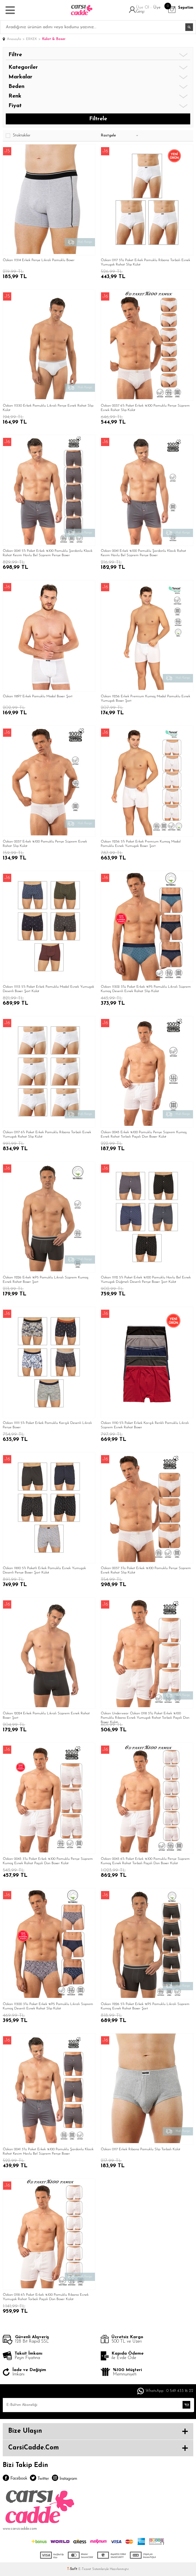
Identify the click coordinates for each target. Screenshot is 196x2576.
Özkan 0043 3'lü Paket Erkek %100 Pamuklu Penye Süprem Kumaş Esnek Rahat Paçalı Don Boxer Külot (48, 1861)
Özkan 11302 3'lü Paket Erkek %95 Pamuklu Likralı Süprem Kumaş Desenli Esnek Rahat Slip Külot (146, 989)
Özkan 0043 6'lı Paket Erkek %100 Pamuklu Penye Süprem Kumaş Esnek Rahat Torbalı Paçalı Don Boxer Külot (145, 1861)
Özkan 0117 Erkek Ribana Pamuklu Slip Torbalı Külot (140, 2149)
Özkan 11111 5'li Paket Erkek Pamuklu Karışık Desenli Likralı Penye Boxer (47, 1425)
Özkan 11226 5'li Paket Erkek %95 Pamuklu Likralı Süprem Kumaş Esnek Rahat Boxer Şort (145, 2006)
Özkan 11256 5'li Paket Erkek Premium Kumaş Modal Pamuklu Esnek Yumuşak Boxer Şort (141, 844)
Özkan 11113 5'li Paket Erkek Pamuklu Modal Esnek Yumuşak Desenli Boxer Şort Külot (48, 989)
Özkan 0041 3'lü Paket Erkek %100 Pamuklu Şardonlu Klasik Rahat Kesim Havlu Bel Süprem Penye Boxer (48, 2151)
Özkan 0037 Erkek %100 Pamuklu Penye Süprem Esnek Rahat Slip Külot (45, 844)
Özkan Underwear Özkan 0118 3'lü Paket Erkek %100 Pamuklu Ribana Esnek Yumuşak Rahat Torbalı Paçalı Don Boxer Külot (145, 1717)
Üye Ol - (144, 7)
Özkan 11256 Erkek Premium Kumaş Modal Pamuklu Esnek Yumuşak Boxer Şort (145, 698)
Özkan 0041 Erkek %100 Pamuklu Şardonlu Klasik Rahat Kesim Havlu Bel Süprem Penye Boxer (143, 553)
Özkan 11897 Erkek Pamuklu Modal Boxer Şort (37, 696)
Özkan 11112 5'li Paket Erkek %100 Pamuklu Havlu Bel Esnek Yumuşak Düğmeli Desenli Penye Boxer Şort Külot (146, 1280)
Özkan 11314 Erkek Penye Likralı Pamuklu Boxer (39, 260)
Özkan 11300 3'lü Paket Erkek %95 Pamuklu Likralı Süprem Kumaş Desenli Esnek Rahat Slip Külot (48, 2006)
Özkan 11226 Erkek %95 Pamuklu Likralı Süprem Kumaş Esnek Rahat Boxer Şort (45, 1280)
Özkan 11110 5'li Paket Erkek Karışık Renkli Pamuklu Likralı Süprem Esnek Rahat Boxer (145, 1425)
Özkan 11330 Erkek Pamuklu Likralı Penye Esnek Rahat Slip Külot (48, 408)
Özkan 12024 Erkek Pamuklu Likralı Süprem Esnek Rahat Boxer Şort (46, 1716)
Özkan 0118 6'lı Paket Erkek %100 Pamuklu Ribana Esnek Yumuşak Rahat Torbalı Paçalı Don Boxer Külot (46, 2297)
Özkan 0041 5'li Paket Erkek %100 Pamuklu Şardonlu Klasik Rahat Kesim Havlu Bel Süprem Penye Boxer (48, 553)
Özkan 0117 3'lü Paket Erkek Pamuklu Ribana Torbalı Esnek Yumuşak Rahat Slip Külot (145, 262)
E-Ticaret (85, 2569)
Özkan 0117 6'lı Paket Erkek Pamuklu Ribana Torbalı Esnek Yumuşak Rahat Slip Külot (47, 1134)
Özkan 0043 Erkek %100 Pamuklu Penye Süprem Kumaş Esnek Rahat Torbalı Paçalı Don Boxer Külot (144, 1134)
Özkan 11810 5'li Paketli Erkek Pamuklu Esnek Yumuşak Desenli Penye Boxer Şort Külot (44, 1570)
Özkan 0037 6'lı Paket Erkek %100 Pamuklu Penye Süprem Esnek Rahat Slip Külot (145, 408)
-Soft (73, 2569)
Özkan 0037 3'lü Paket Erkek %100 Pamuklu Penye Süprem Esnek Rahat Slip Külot (146, 1570)
